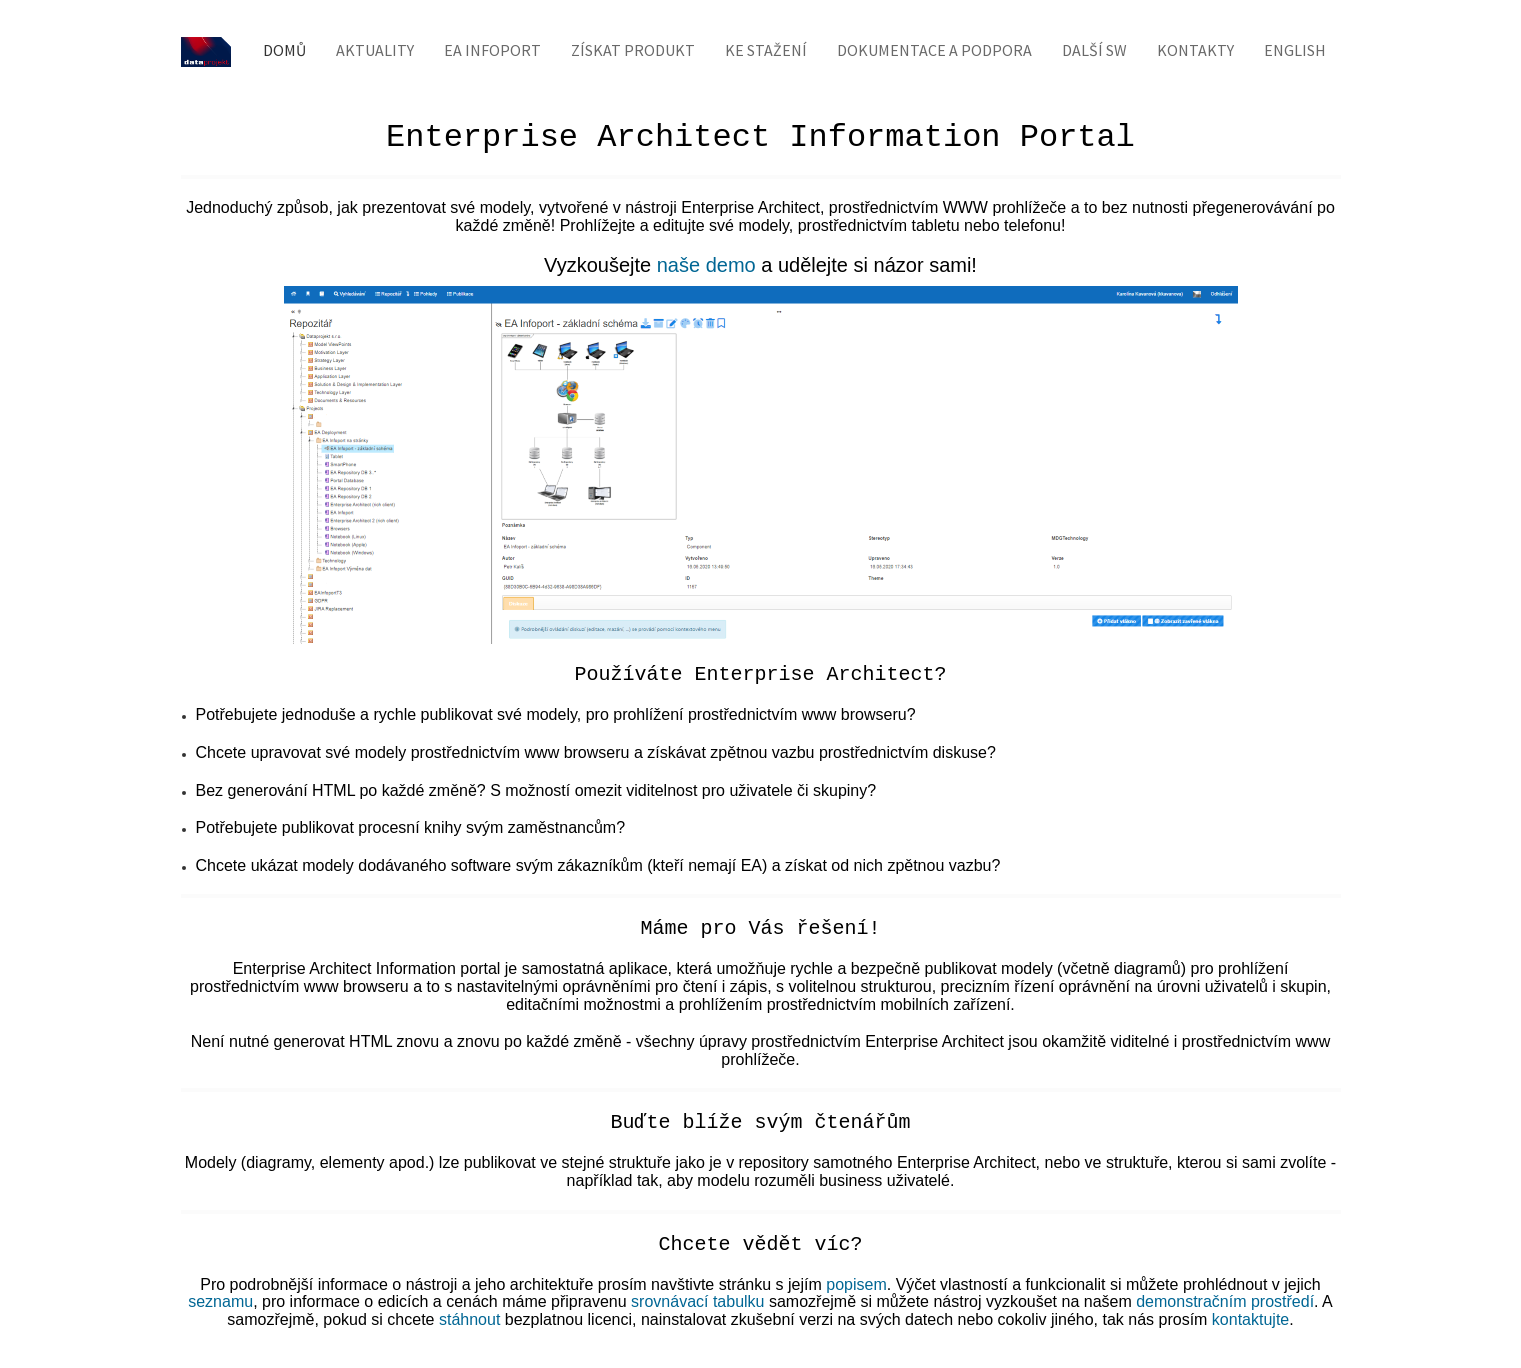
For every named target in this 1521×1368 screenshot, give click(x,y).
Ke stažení (766, 50)
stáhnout (469, 1319)
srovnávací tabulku (697, 1301)
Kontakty (1195, 50)
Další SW (1094, 50)
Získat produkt (633, 50)
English (1295, 50)
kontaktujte (1250, 1319)
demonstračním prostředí (1225, 1301)
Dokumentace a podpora (934, 50)
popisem (856, 1284)
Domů (284, 50)
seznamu (220, 1301)
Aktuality (375, 50)
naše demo (706, 265)
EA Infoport (492, 50)
